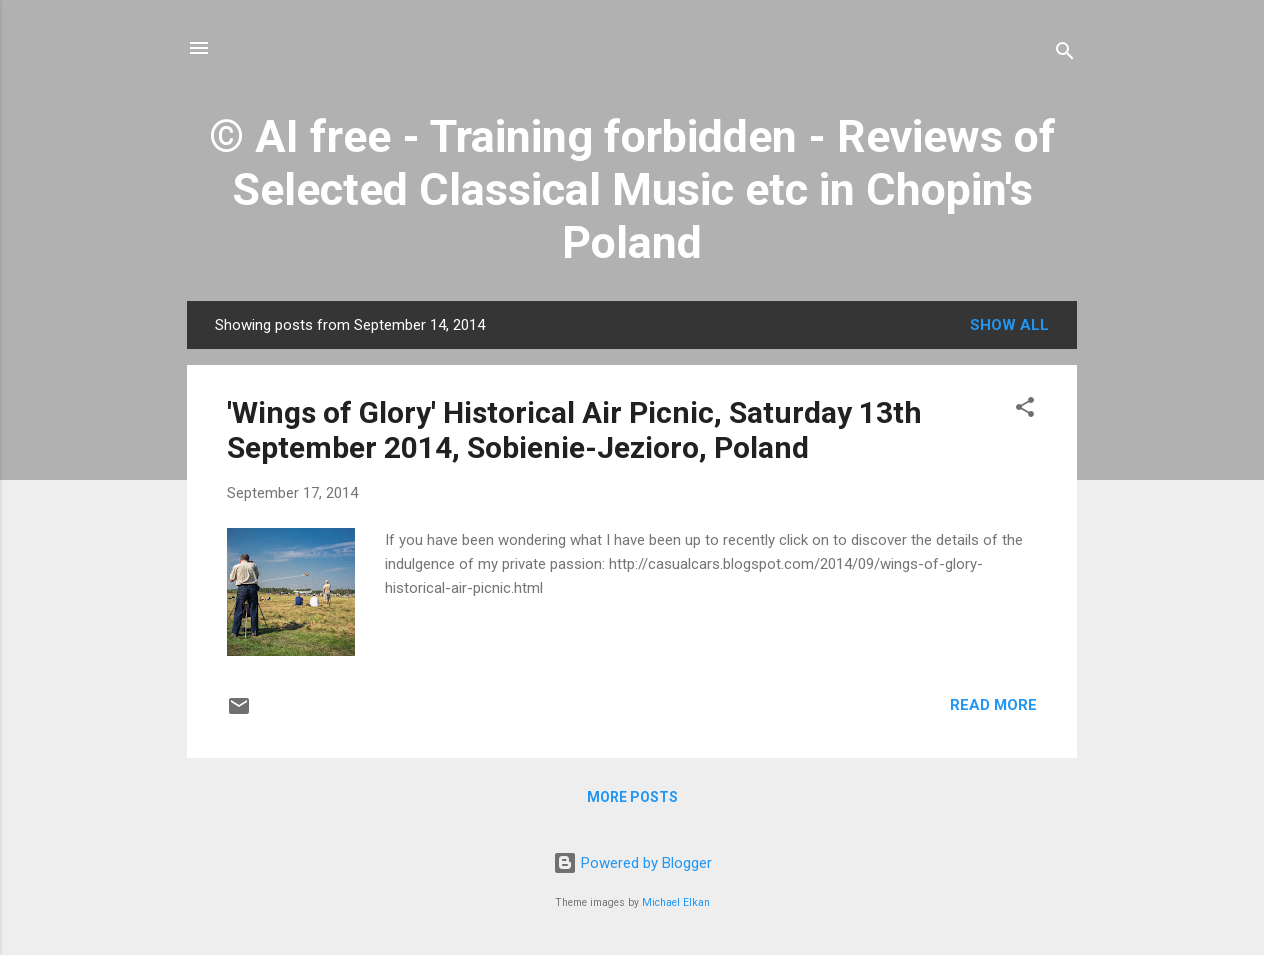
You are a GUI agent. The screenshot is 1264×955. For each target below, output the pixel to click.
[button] (1025, 410)
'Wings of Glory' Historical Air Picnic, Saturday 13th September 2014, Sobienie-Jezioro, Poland (574, 430)
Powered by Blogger (632, 863)
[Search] (1065, 54)
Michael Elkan (676, 902)
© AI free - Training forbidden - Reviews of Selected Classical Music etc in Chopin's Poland (632, 189)
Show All (1009, 325)
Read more (993, 705)
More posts (632, 797)
